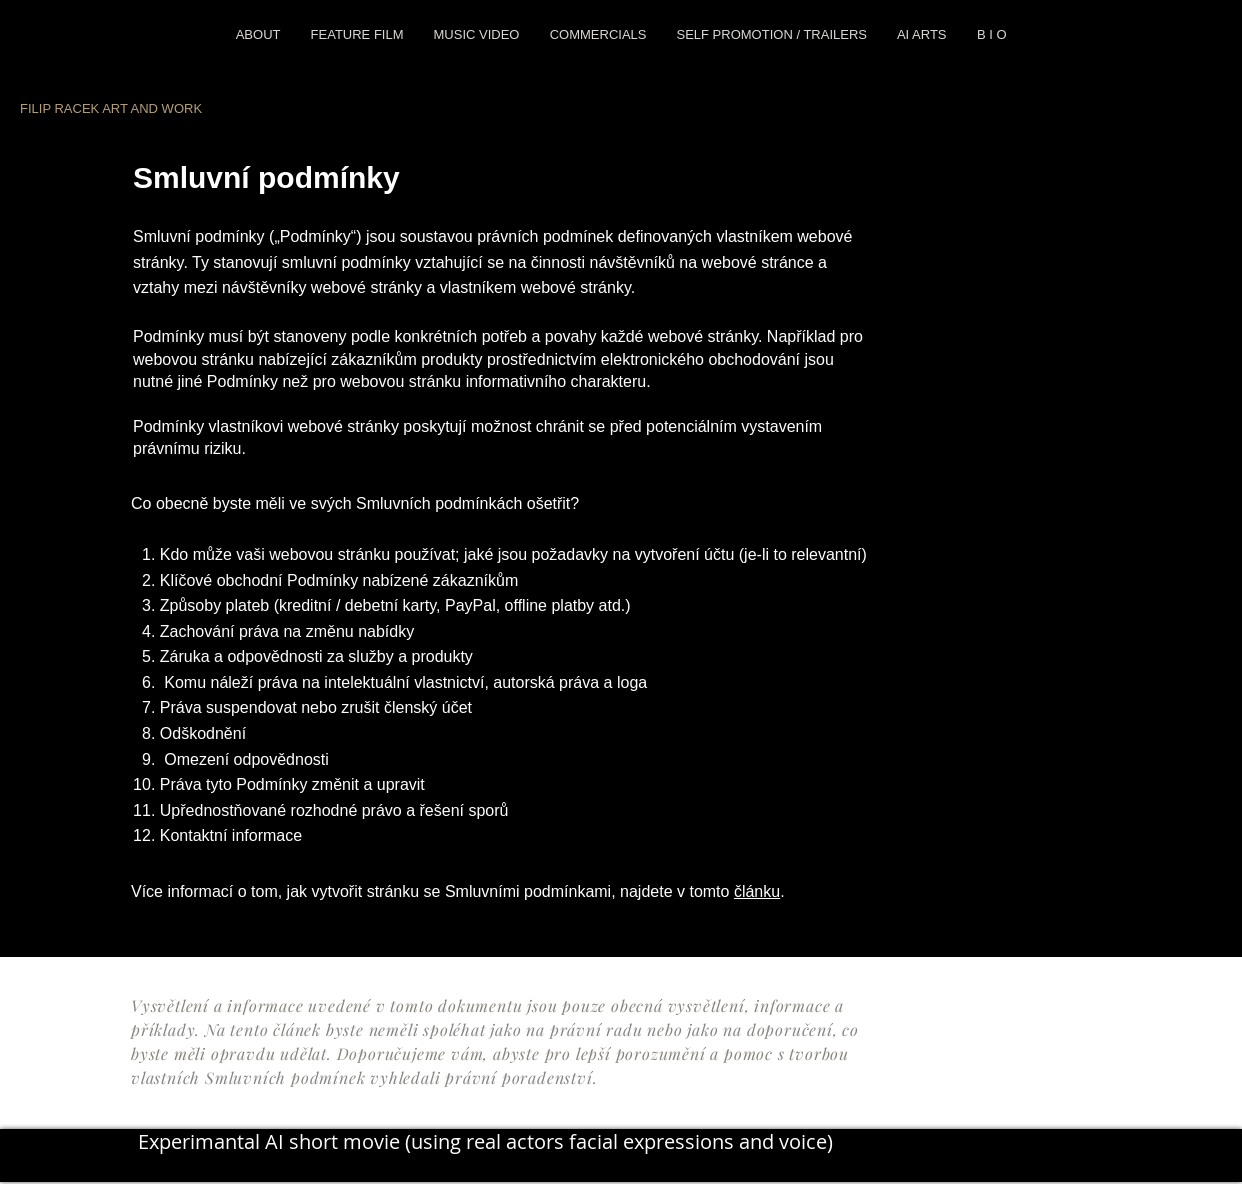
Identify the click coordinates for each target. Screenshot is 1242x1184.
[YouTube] (375, 1162)
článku (757, 891)
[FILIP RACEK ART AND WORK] (132, 109)
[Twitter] (277, 1162)
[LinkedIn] (326, 1162)
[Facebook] (228, 1162)
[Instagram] (179, 1162)
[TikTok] (424, 1162)
